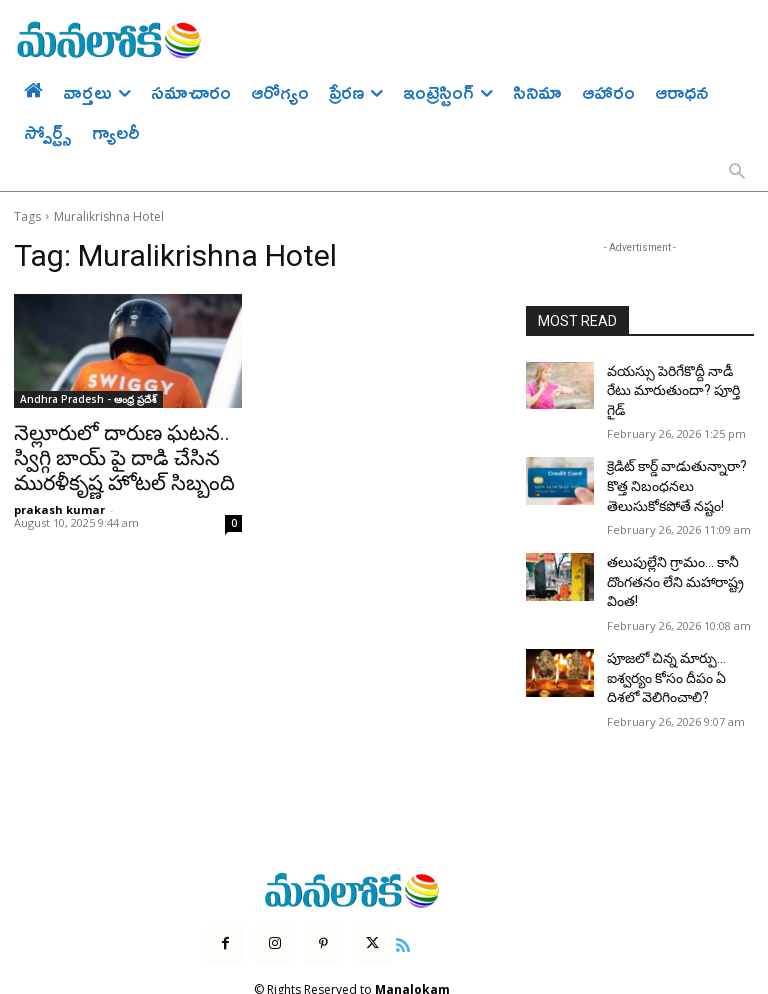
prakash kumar (59, 500)
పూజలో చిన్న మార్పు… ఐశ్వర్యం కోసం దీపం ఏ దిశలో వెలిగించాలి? (674, 632)
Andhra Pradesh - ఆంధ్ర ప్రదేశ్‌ (88, 399)
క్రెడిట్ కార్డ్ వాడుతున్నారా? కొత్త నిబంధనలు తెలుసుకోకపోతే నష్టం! (676, 457)
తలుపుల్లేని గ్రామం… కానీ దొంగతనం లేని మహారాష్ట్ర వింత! (665, 545)
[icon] (387, 891)
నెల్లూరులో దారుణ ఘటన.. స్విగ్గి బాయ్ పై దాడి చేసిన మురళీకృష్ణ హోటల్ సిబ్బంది (119, 454)
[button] (737, 173)
